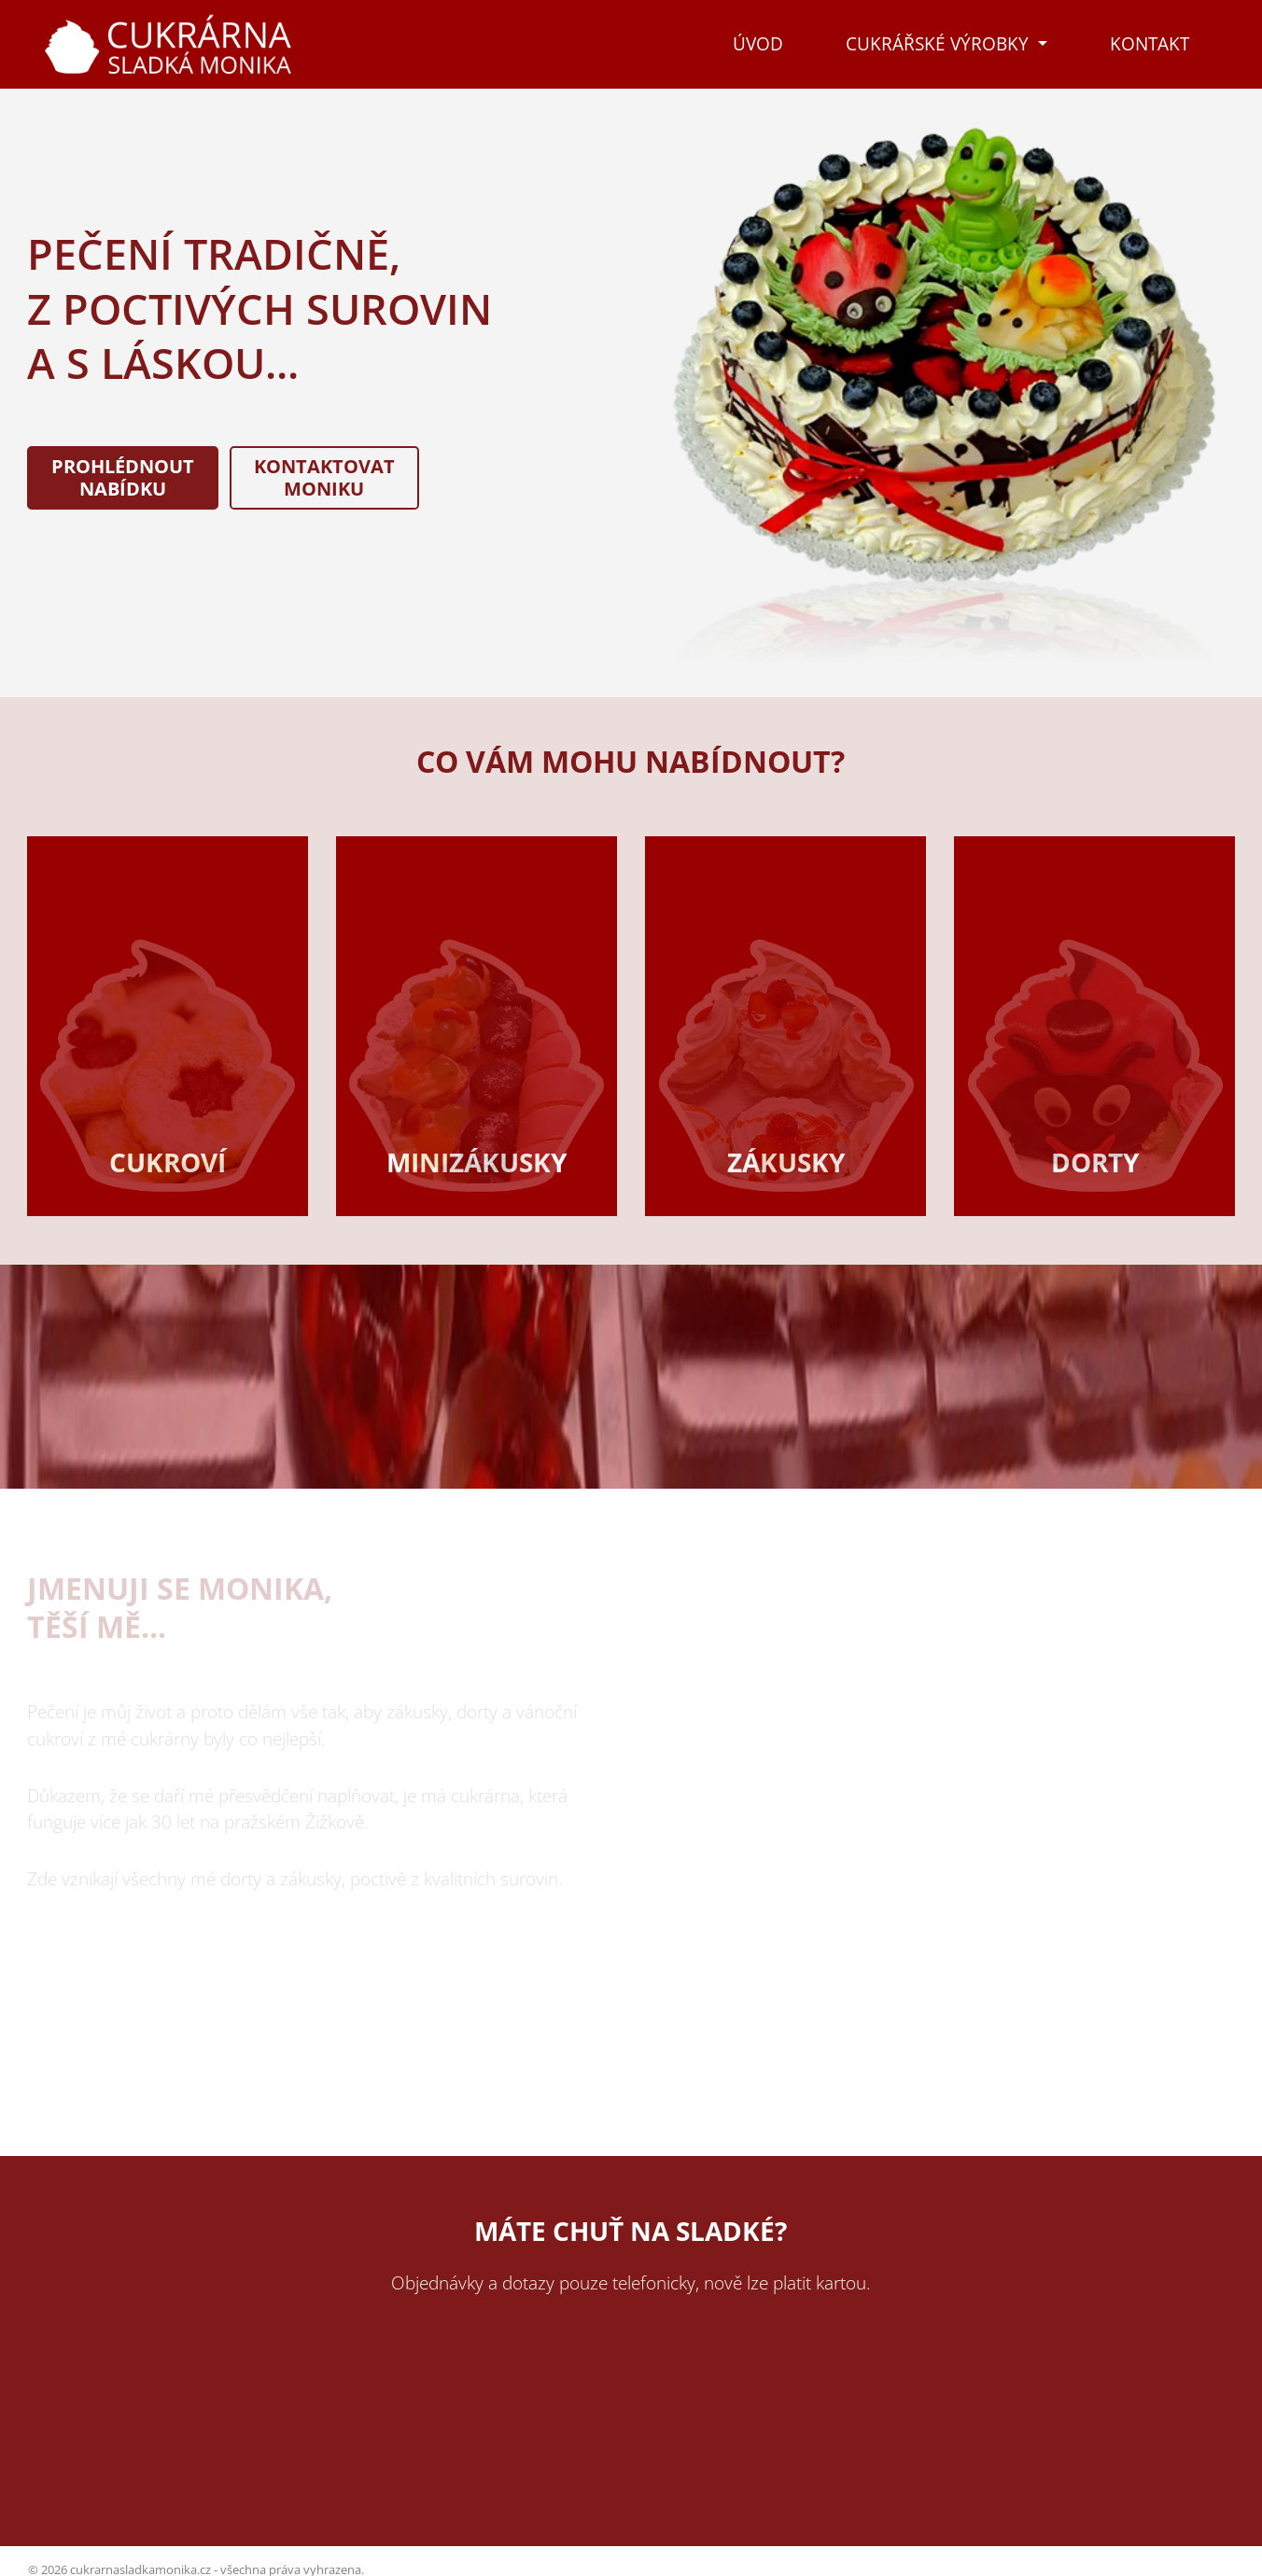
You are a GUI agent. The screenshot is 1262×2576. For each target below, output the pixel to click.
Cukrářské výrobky (939, 43)
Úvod (758, 43)
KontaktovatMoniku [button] (324, 477)
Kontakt (1149, 43)
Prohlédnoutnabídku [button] (122, 477)
